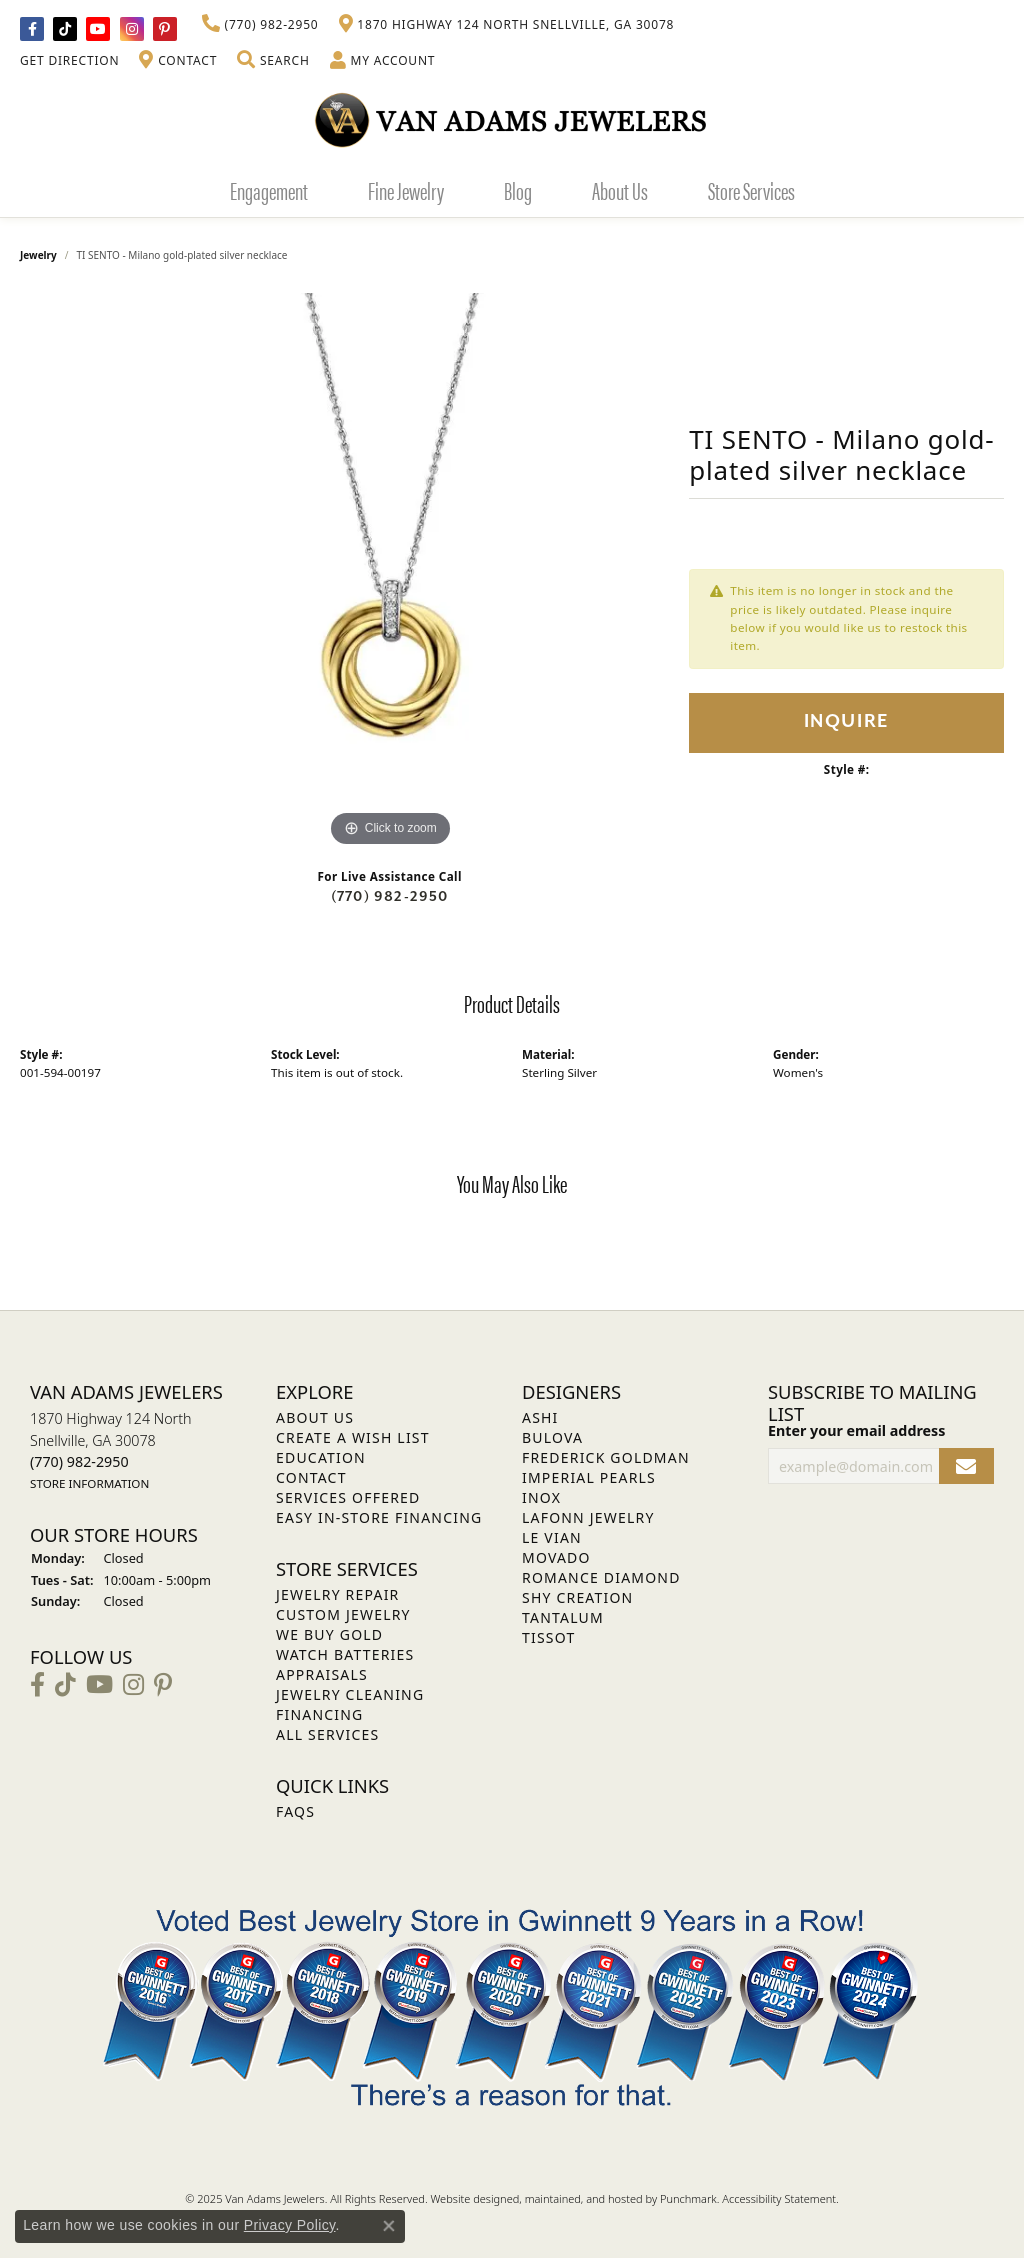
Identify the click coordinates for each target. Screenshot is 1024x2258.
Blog (518, 190)
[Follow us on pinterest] (165, 29)
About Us (620, 190)
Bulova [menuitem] (552, 1437)
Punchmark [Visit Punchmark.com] (688, 2198)
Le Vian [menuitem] (552, 1537)
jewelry (38, 255)
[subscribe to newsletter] (966, 1466)
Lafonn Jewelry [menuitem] (588, 1517)
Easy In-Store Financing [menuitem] (379, 1517)
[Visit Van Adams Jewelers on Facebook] (32, 29)
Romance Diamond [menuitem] (601, 1577)
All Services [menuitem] (327, 1734)
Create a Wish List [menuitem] (353, 1437)
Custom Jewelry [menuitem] (343, 1614)
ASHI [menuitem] (540, 1417)
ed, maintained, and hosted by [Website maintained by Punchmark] (583, 2198)
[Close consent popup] (389, 2226)
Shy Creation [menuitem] (577, 1597)
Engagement (269, 190)
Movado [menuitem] (556, 1557)
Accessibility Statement (779, 2198)
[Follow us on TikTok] (65, 29)
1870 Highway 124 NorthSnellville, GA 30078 (111, 1450)
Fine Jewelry (406, 190)
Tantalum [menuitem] (563, 1617)
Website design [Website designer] (468, 2198)
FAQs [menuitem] (295, 1811)
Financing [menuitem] (319, 1714)
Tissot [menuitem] (548, 1637)
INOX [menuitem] (541, 1497)
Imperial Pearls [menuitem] (589, 1477)
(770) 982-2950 (390, 896)
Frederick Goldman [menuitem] (606, 1457)
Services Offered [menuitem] (348, 1497)
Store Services (751, 190)
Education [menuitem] (321, 1457)
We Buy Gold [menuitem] (329, 1634)
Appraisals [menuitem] (322, 1674)
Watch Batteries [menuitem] (345, 1654)
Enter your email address (856, 1430)
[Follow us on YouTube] (98, 29)
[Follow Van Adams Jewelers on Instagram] (132, 29)
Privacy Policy (290, 2225)
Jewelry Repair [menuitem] (337, 1594)
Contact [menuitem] (311, 1477)
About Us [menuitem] (315, 1417)
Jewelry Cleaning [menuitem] (350, 1694)
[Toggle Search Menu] (273, 61)
